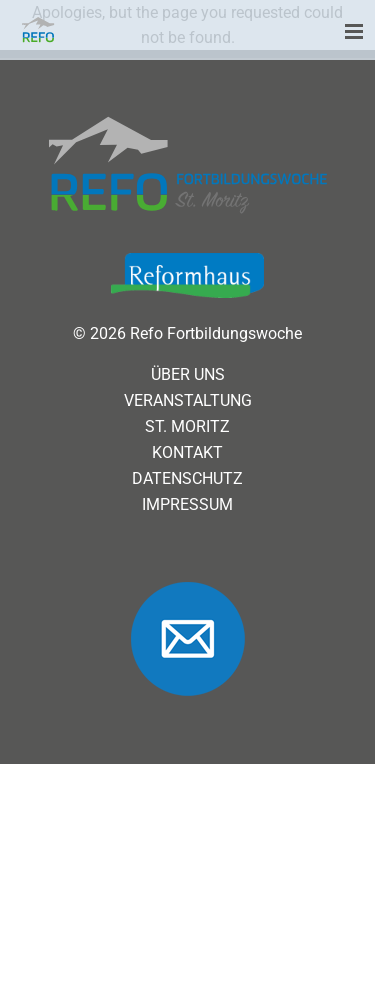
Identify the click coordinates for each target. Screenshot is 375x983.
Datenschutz (187, 479)
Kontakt (187, 453)
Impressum (187, 505)
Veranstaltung (188, 401)
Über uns (188, 375)
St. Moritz (187, 427)
